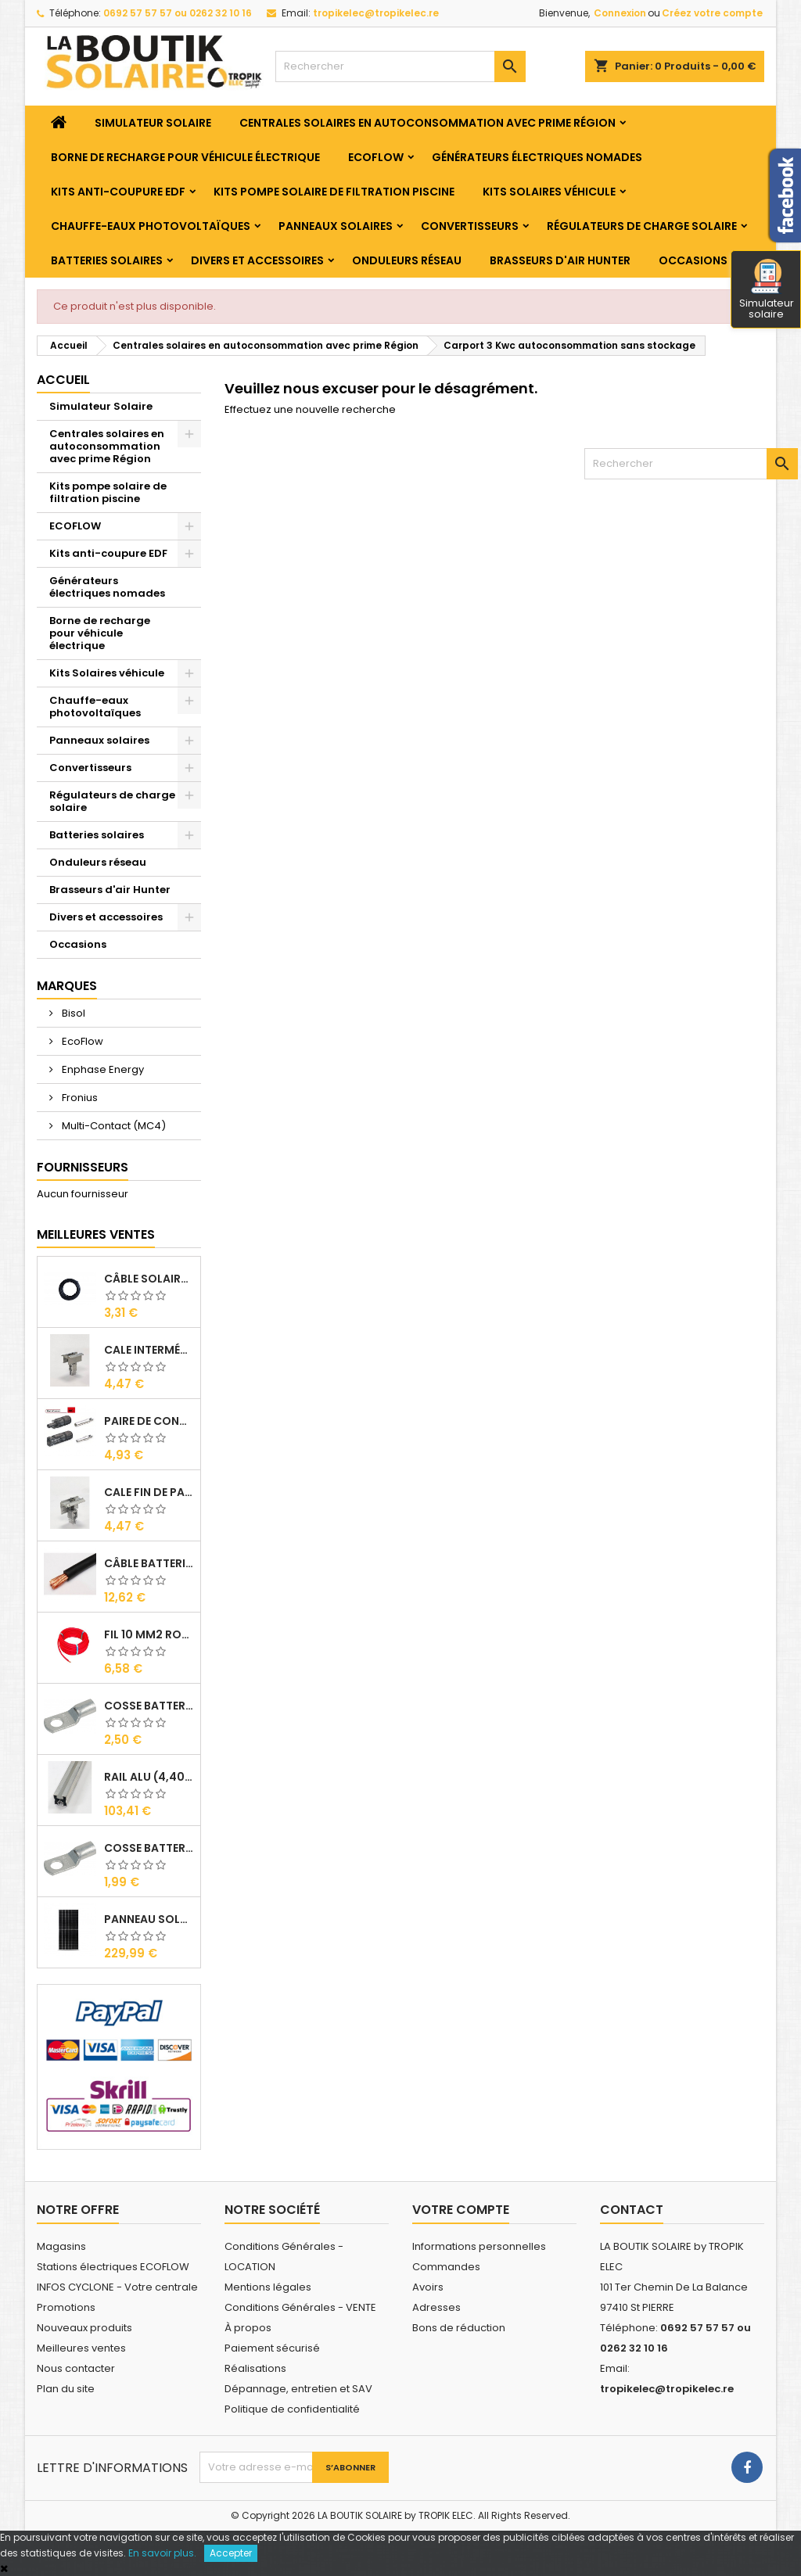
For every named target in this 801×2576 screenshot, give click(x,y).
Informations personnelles (479, 2246)
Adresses (436, 2307)
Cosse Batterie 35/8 (149, 1705)
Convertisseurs (470, 226)
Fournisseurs (82, 1167)
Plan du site (66, 2388)
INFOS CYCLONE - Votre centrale (117, 2287)
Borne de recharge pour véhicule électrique (185, 157)
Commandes (446, 2266)
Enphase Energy (101, 1069)
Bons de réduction (458, 2327)
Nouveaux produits (84, 2327)
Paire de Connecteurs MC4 (149, 1421)
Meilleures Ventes (96, 1234)
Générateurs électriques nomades (537, 157)
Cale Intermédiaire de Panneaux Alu (149, 1350)
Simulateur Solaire (153, 123)
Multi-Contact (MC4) (112, 1125)
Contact (631, 2210)
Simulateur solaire (766, 290)
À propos (247, 2327)
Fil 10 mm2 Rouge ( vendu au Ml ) (149, 1634)
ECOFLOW (376, 157)
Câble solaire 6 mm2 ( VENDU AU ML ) (149, 1278)
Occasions (693, 260)
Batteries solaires (107, 260)
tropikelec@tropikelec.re (376, 13)
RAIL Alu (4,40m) (149, 1777)
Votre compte (460, 2210)
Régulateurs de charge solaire (642, 226)
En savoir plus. (162, 2553)
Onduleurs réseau (407, 260)
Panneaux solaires (335, 226)
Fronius (78, 1097)
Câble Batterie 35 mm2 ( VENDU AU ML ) (149, 1563)
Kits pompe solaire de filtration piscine (334, 191)
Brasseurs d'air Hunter (560, 260)
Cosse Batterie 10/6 (149, 1848)
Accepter (231, 2553)
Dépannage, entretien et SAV (298, 2388)
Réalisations (255, 2368)
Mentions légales (267, 2287)
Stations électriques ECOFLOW (113, 2266)
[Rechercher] (400, 66)
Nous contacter (76, 2368)
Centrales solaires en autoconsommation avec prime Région (427, 123)
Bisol (72, 1013)
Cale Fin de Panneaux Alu (149, 1492)
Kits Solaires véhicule (549, 191)
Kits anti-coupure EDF (118, 191)
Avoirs (428, 2287)
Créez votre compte (712, 13)
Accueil (63, 380)
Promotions (66, 2307)
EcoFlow (81, 1041)
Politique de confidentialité (292, 2409)
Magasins (61, 2246)
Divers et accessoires (257, 260)
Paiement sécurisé (272, 2348)
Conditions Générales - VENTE (300, 2307)
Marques (67, 986)
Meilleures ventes (81, 2348)
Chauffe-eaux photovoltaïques (150, 226)
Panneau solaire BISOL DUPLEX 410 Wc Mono (149, 1919)
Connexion (620, 13)
